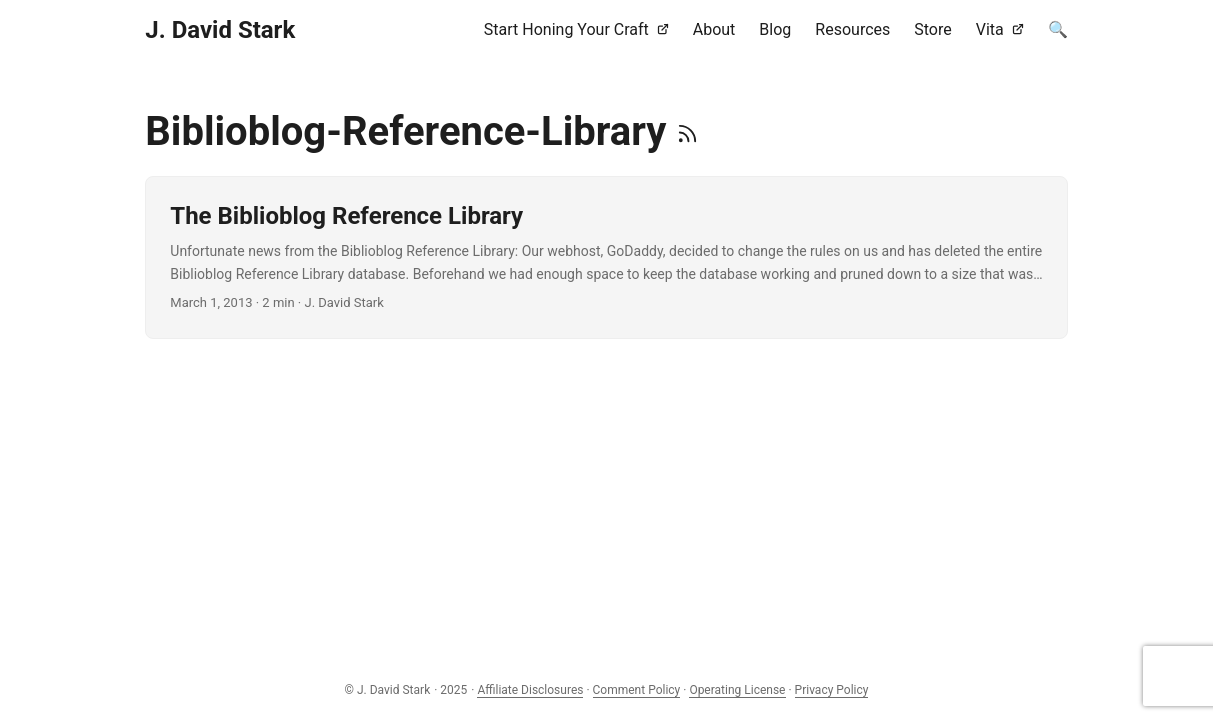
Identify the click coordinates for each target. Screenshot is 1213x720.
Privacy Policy (832, 690)
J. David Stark (220, 30)
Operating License (737, 690)
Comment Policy (637, 690)
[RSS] (687, 131)
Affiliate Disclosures (530, 690)
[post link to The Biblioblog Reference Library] (606, 257)
